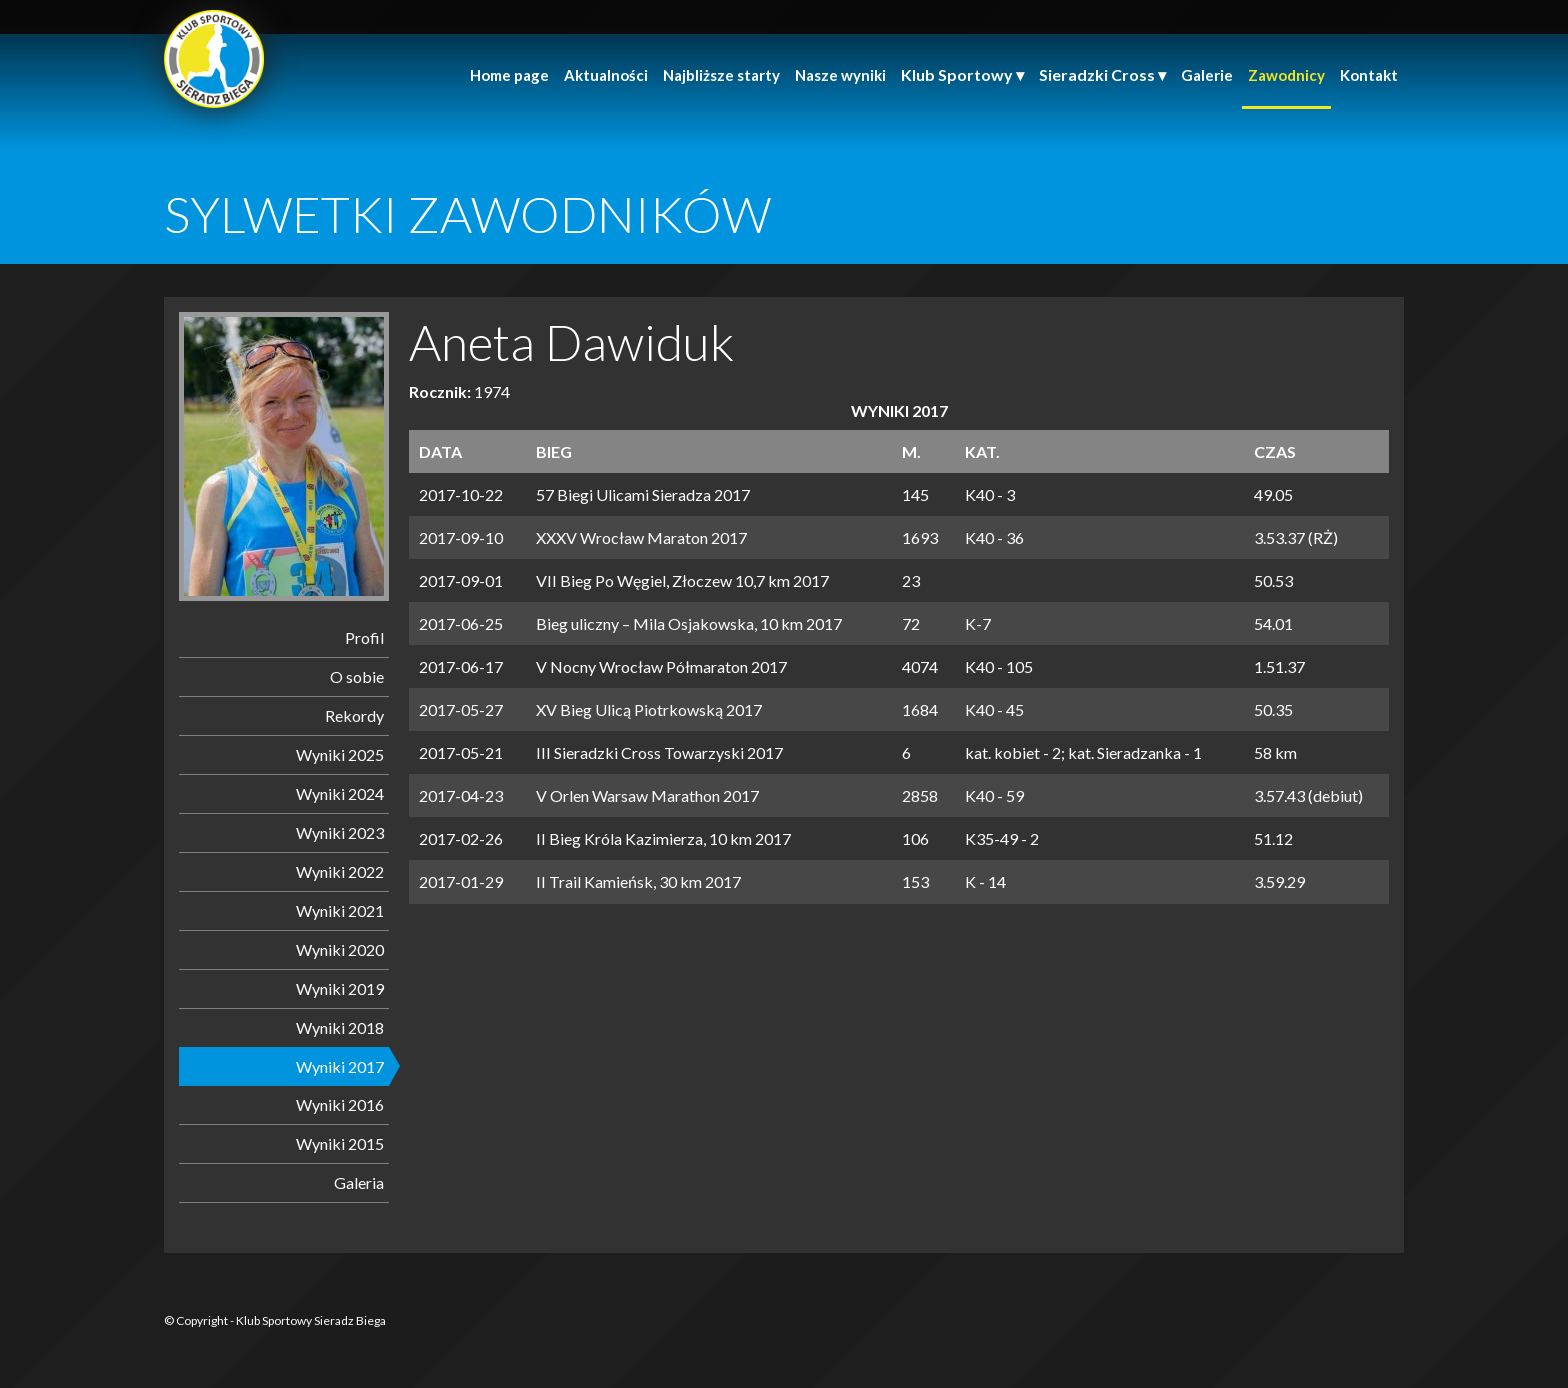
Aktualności (606, 75)
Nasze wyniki (840, 75)
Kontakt (1369, 75)
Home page (509, 75)
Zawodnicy (1286, 75)
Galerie (1207, 75)
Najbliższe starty (721, 75)
